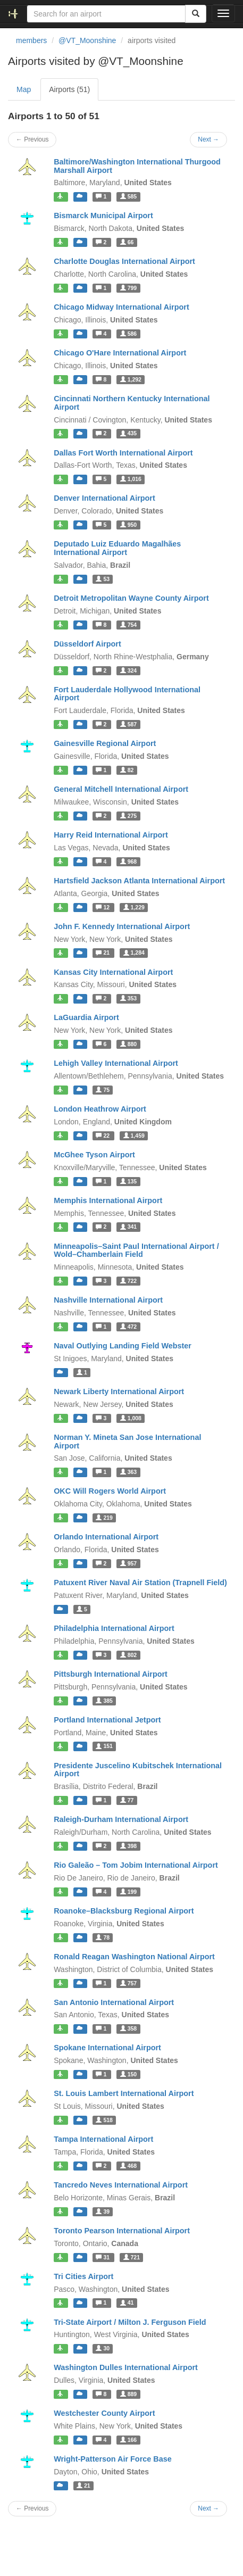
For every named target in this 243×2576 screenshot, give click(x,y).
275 (128, 816)
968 (128, 861)
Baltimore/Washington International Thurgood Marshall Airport (137, 166)
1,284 (134, 953)
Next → (208, 139)
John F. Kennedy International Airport (122, 926)
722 (128, 1281)
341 (128, 1227)
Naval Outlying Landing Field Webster (122, 1345)
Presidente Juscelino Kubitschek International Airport (138, 1769)
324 (128, 670)
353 (128, 998)
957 (128, 1563)
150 (128, 2074)
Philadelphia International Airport (114, 1628)
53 (103, 579)
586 (128, 333)
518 (104, 2120)
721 (131, 2257)
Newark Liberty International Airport (119, 1391)
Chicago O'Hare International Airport (120, 353)
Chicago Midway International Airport (121, 307)
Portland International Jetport (107, 1720)
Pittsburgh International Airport (110, 1674)
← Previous (32, 139)
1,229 (134, 907)
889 (128, 2394)
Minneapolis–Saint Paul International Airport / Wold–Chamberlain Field (136, 1250)
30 (103, 2348)
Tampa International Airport (103, 2139)
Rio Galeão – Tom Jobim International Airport (136, 1865)
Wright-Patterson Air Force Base (113, 2459)
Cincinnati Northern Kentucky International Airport (132, 402)
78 (103, 1937)
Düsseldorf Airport (87, 644)
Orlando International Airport (106, 1537)
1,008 (130, 1418)
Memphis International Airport (108, 1200)
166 (128, 2440)
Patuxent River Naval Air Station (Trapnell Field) (140, 1582)
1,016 (130, 479)
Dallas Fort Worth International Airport (123, 453)
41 (127, 2303)
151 (104, 1746)
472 (128, 1326)
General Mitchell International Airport (121, 789)
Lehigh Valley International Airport (116, 1063)
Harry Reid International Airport (111, 835)
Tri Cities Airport (83, 2276)
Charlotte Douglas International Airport (124, 261)
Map (23, 89)
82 (127, 770)
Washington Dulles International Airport (126, 2367)
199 (128, 1891)
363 (128, 1472)
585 (128, 196)
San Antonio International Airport (114, 2002)
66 (127, 242)
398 (128, 1846)
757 (128, 1983)
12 (103, 907)
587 (128, 724)
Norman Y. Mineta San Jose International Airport (127, 1441)
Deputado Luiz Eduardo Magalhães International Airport (117, 548)
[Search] (195, 14)
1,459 (134, 1135)
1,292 (130, 379)
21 (103, 953)
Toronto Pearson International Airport (122, 2230)
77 (127, 1800)
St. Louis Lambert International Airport (124, 2093)
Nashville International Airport (108, 1300)
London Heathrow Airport (100, 1109)
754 (128, 625)
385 (104, 1700)
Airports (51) (69, 89)
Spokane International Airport (107, 2047)
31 (103, 2257)
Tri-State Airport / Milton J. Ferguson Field (130, 2322)
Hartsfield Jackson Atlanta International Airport (139, 880)
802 (128, 1655)
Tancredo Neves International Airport (121, 2185)
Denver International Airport (104, 498)
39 (103, 2211)
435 (128, 433)
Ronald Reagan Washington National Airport (134, 1956)
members (31, 40)
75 (103, 1090)
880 (128, 1044)
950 (128, 524)
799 (128, 288)
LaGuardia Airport (86, 1017)
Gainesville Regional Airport (105, 743)
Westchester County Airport (104, 2413)
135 (128, 1181)
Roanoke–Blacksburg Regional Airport (124, 1911)
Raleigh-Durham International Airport (121, 1819)
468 (128, 2166)
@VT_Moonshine (87, 40)
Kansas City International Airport (113, 972)
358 (128, 2028)
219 (104, 1517)
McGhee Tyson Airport (94, 1154)
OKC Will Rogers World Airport (110, 1491)
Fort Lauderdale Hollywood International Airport (127, 693)
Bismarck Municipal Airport (103, 215)
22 (103, 1135)
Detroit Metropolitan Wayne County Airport (131, 598)
